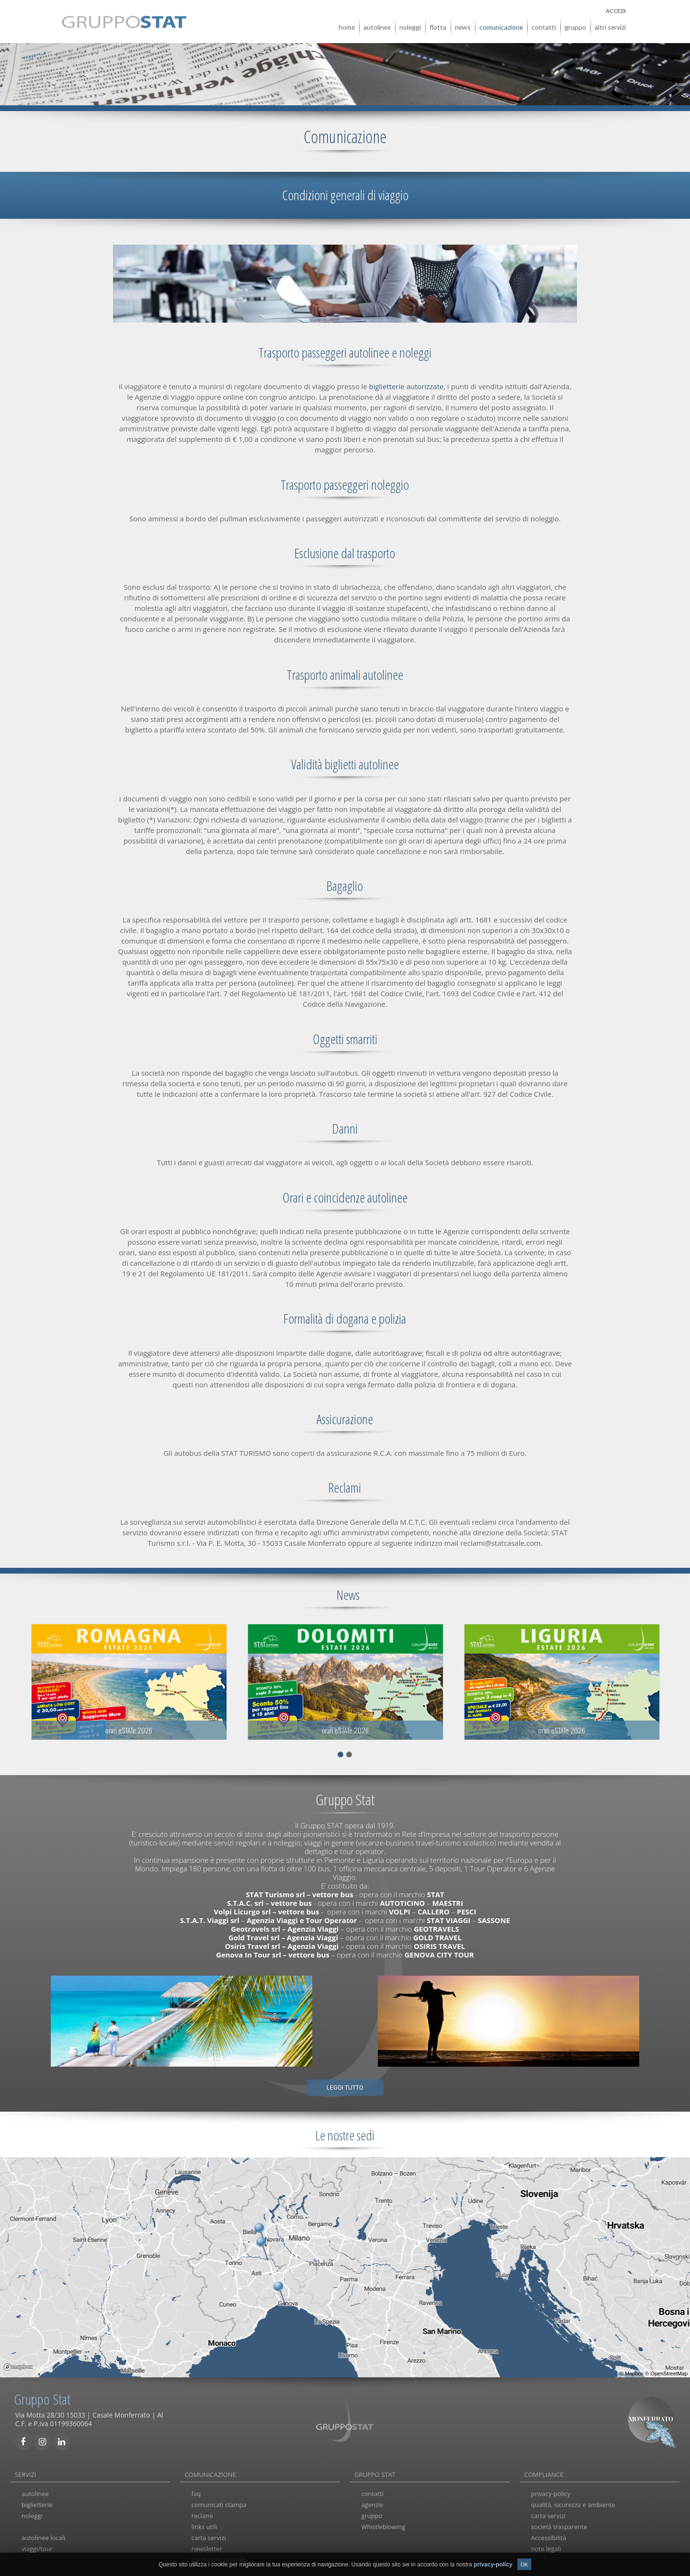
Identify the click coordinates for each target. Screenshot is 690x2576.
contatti (544, 26)
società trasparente (559, 2525)
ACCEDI (616, 9)
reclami (202, 2514)
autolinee (377, 26)
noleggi (410, 26)
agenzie (372, 2503)
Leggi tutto (345, 2086)
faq (196, 2492)
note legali (546, 2547)
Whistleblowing (383, 2525)
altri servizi (610, 26)
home (347, 26)
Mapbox (634, 2372)
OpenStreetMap (669, 2372)
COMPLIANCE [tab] (544, 2473)
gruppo (575, 26)
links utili (204, 2525)
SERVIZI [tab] (25, 2473)
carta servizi (209, 2536)
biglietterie (37, 2503)
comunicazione (501, 26)
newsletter (207, 2547)
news (463, 26)
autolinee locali (43, 2536)
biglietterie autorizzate (406, 385)
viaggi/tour (37, 2547)
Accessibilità (548, 2536)
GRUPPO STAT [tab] (375, 2473)
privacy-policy (550, 2492)
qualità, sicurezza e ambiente (573, 2503)
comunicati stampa (219, 2503)
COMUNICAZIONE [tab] (210, 2473)
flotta (438, 26)
